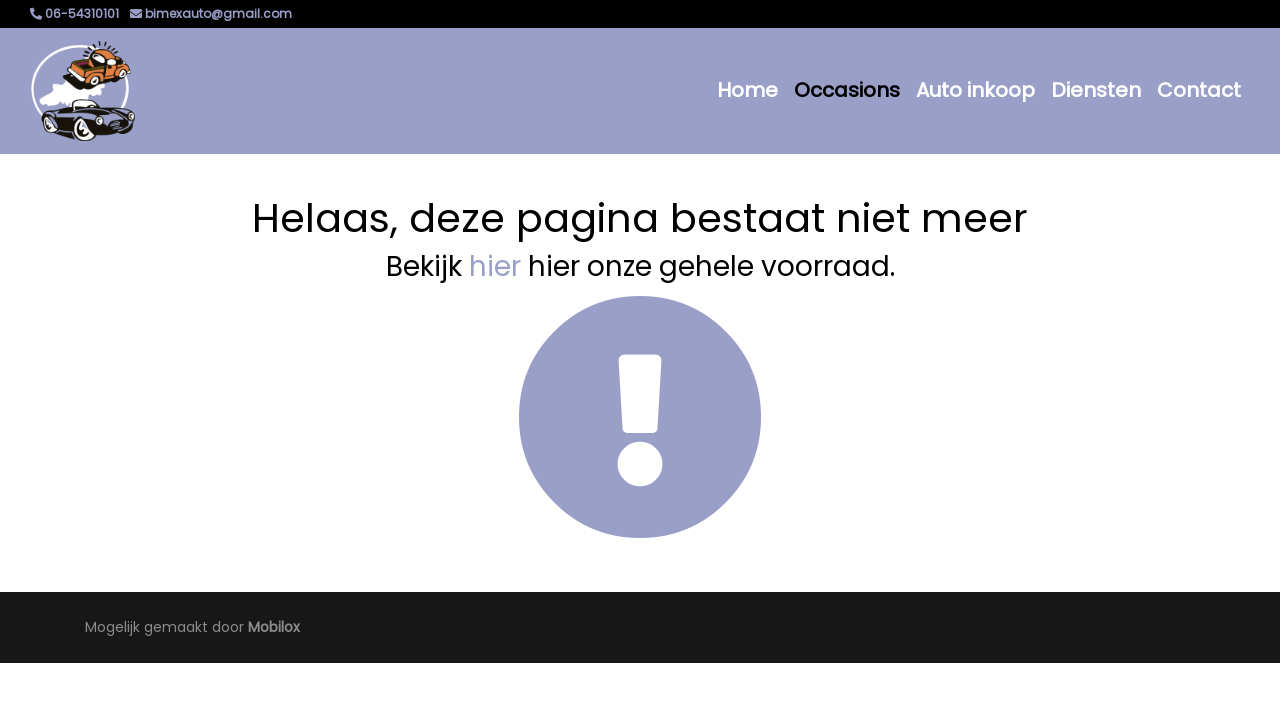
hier (495, 266)
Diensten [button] (1096, 90)
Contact (1199, 90)
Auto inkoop (975, 90)
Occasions (847, 90)
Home (747, 90)
